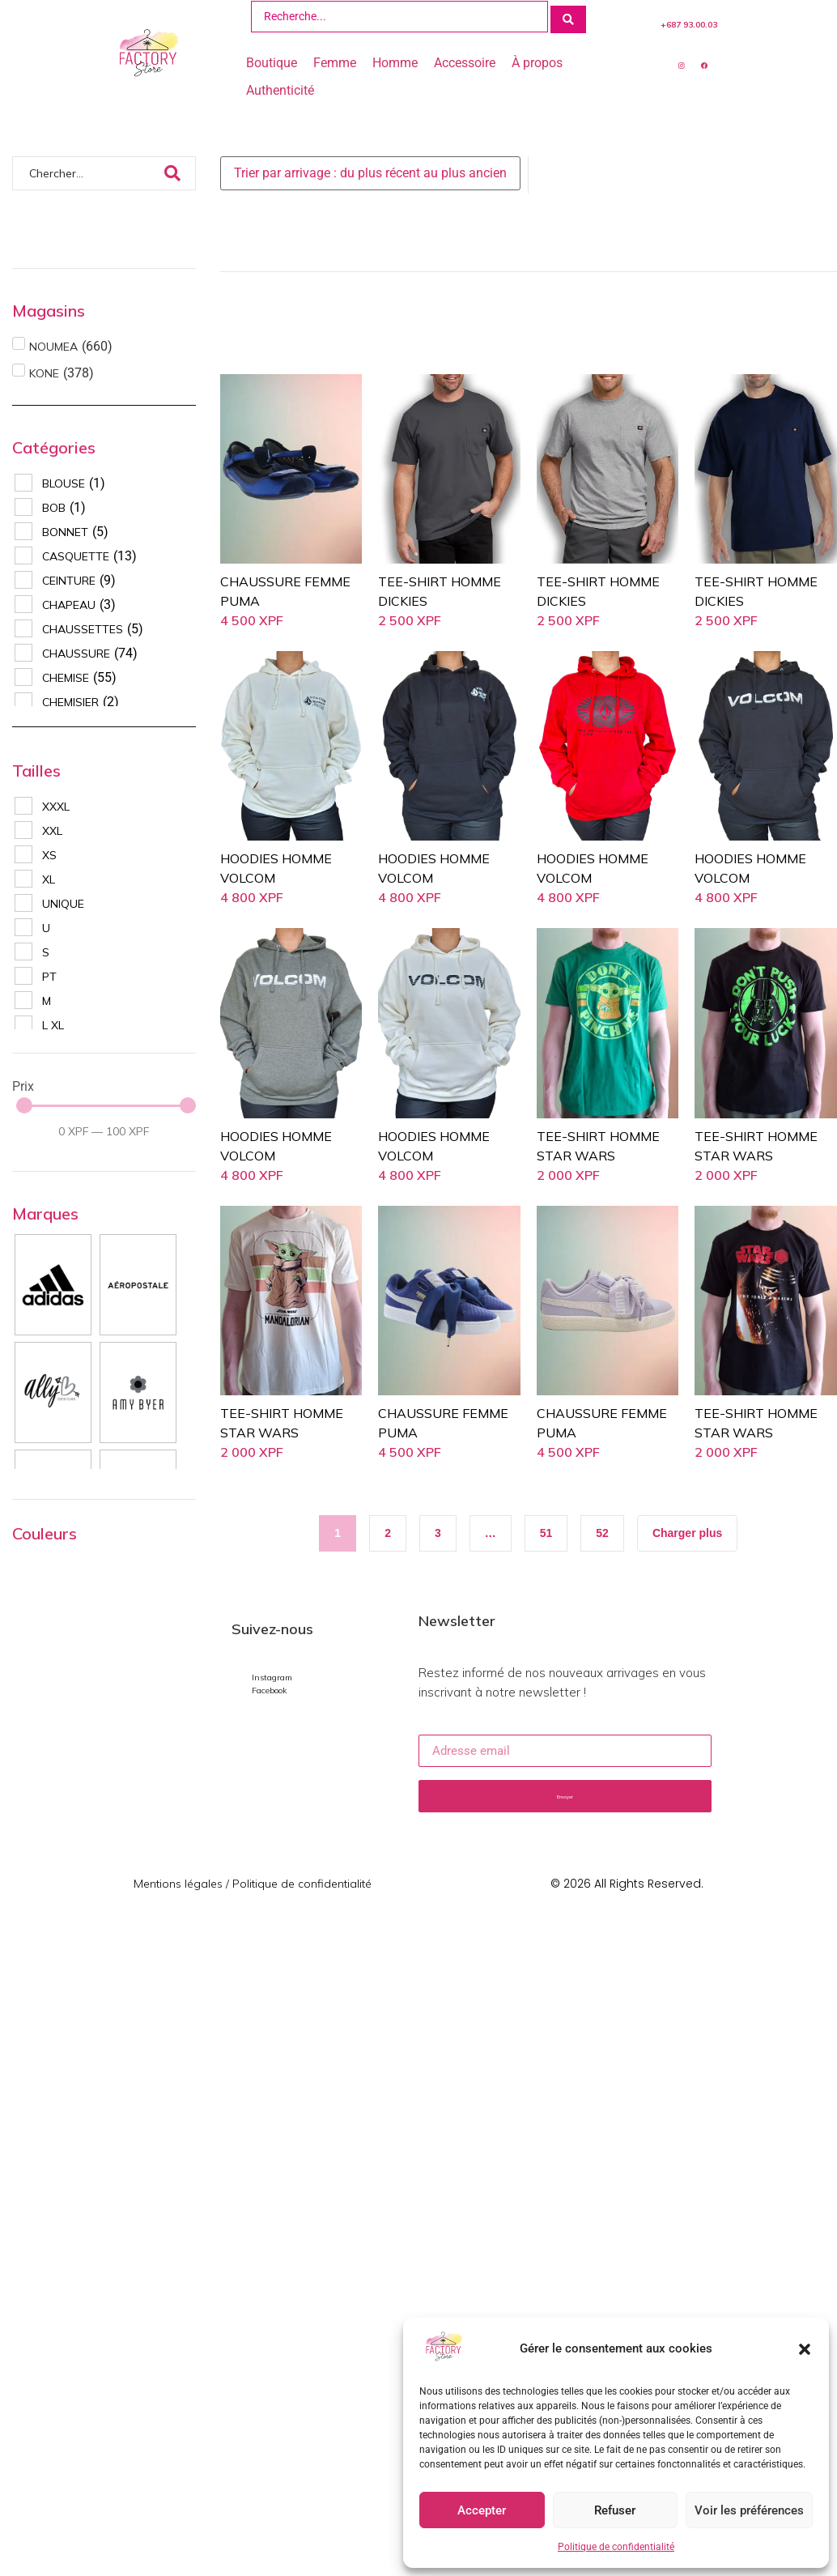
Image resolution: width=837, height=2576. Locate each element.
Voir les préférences (749, 2510)
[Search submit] (568, 15)
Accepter (481, 2510)
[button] (805, 2349)
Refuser (614, 2510)
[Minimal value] (106, 1103)
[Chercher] (87, 171)
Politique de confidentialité (616, 2547)
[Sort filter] (370, 171)
